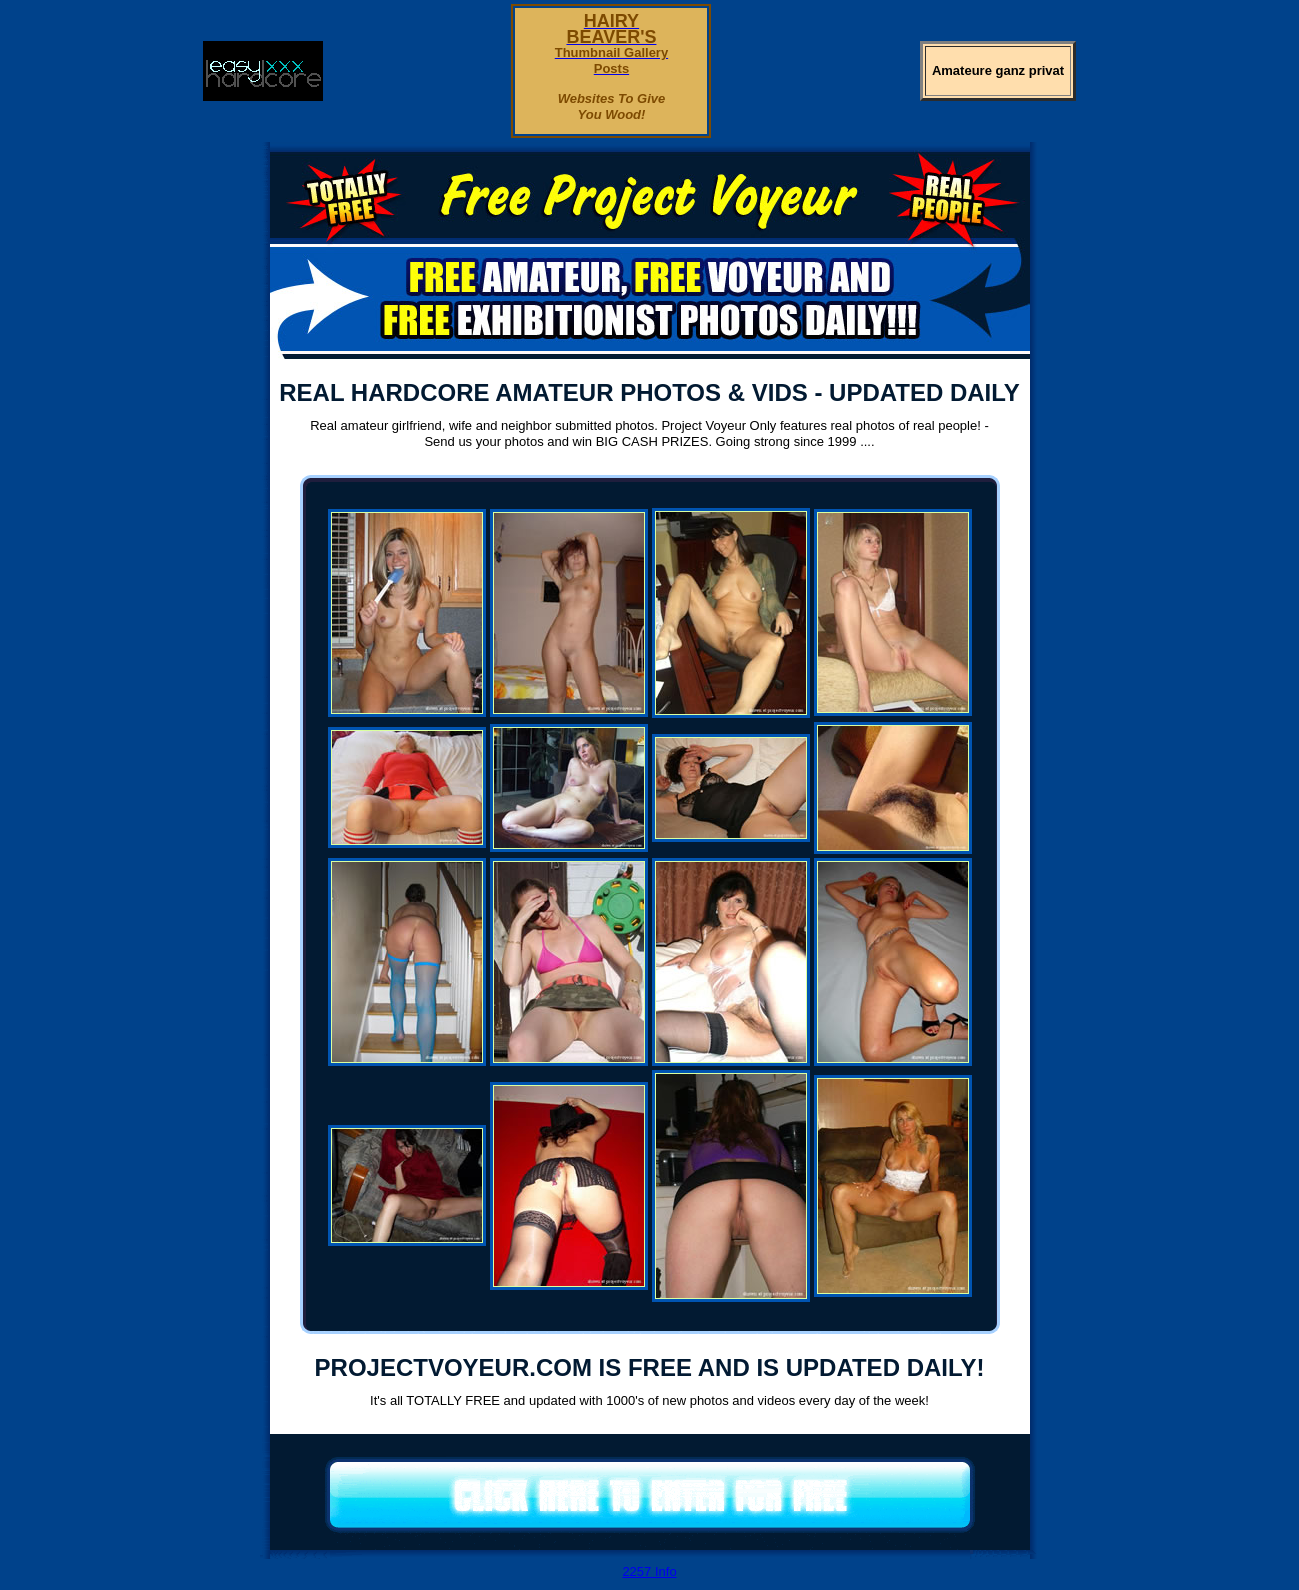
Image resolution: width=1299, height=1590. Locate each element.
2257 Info (649, 1571)
